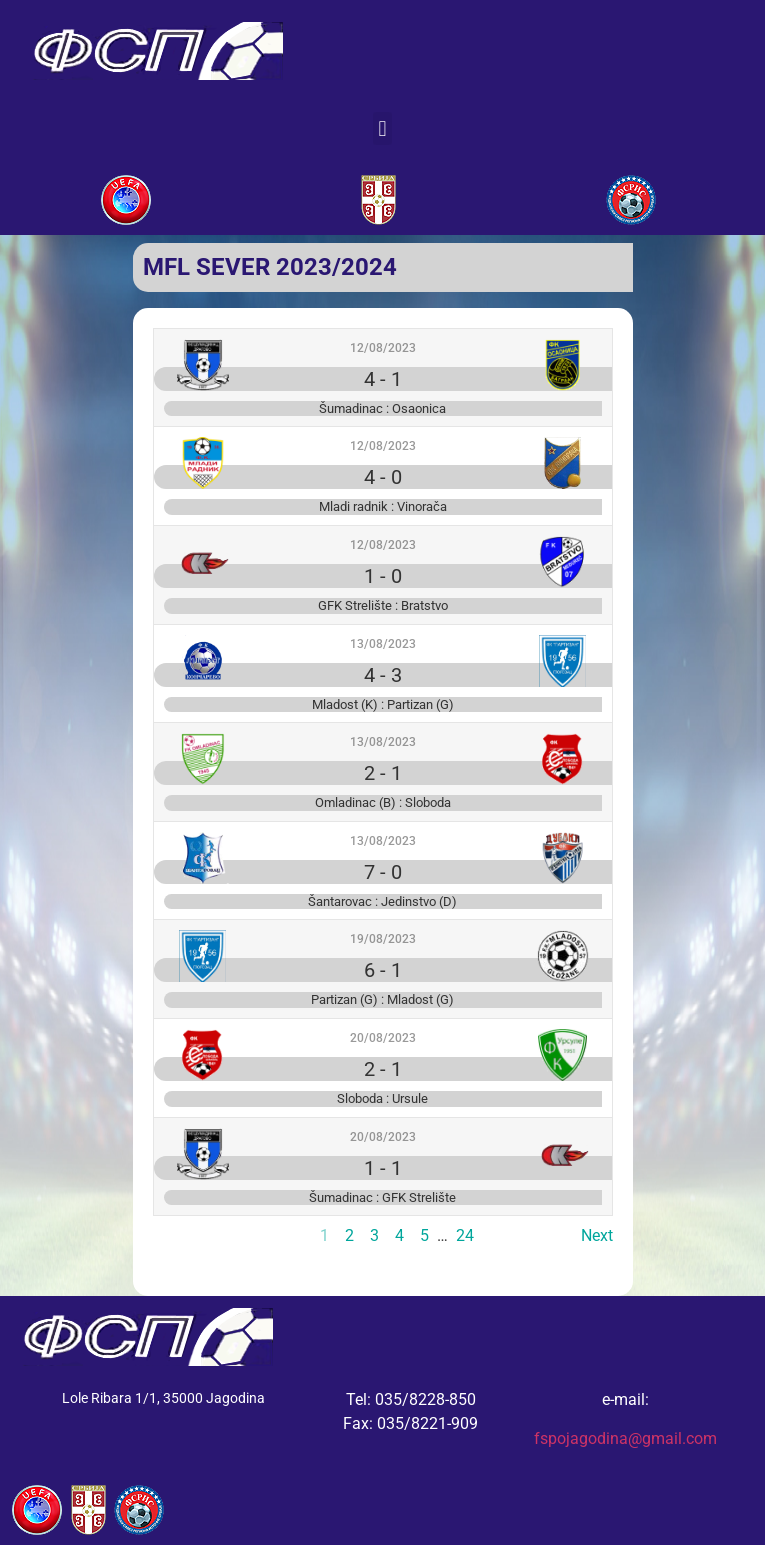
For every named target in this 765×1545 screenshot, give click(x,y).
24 (465, 1235)
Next (597, 1235)
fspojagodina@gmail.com (625, 1438)
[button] (382, 128)
